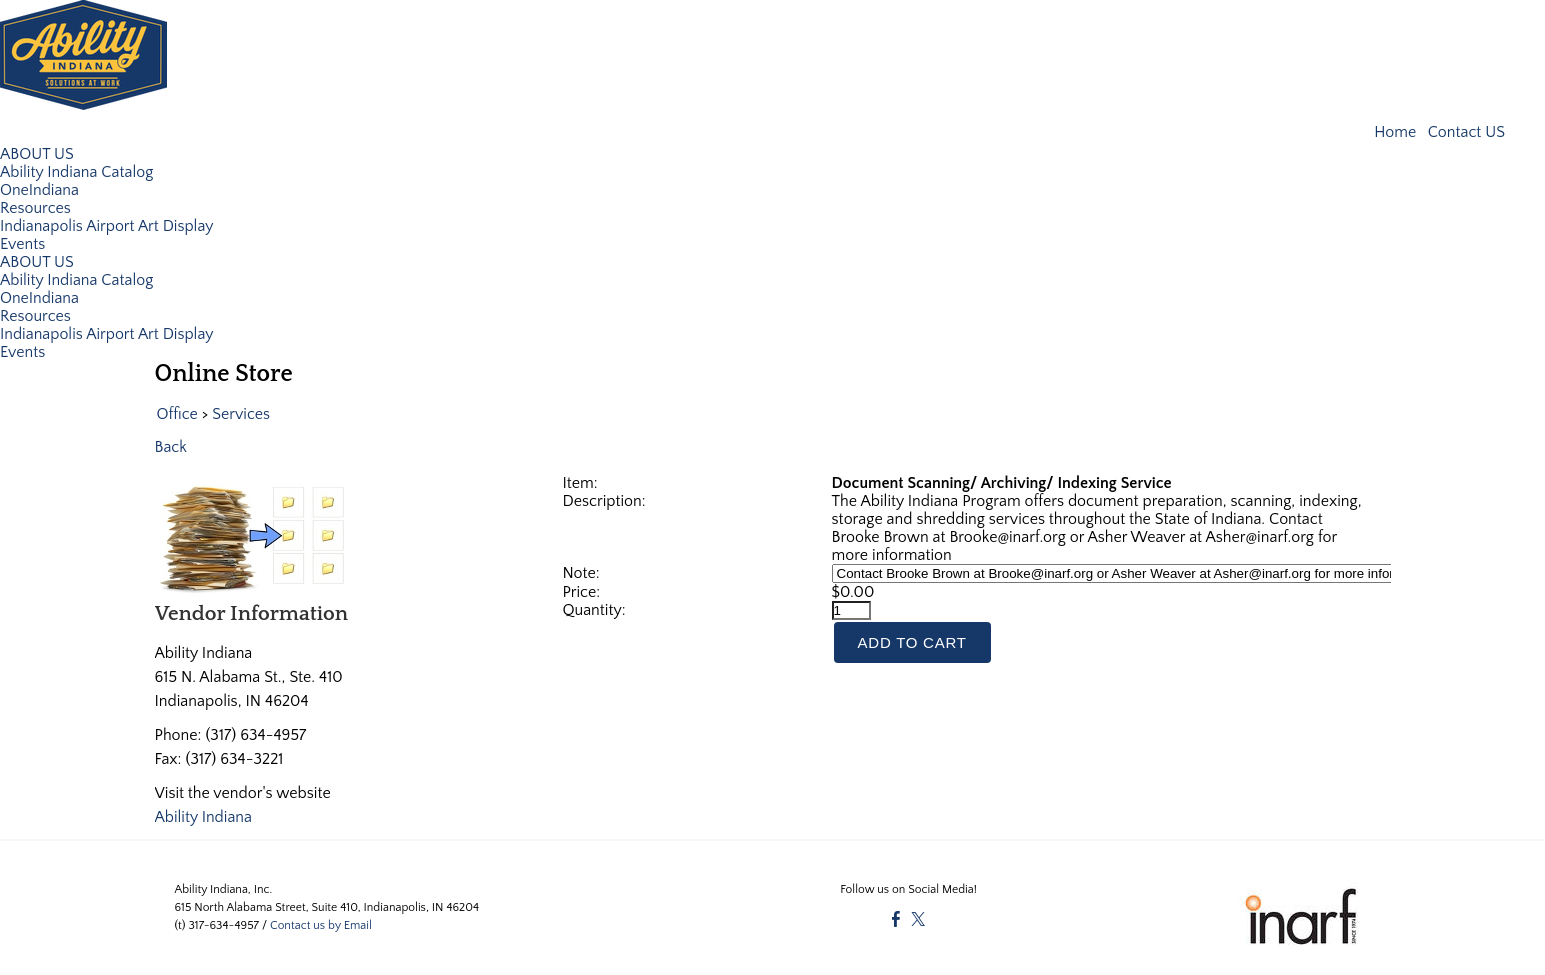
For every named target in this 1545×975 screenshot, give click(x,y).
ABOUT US (37, 153)
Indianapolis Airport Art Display (107, 225)
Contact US (1466, 132)
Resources (35, 207)
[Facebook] (896, 919)
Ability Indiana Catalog (77, 171)
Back (171, 446)
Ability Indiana (204, 816)
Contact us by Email (321, 924)
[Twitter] (918, 919)
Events (22, 243)
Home (1397, 132)
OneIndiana (39, 189)
